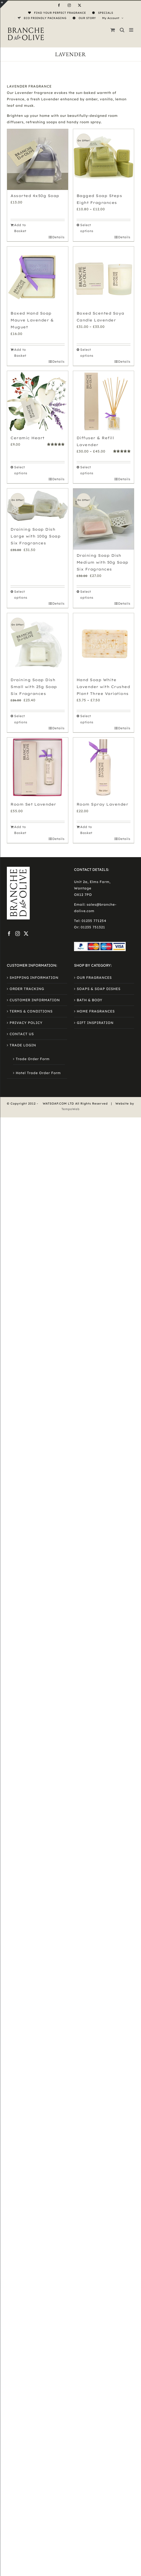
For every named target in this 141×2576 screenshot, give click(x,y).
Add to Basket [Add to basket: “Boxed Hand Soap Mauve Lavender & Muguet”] (20, 353)
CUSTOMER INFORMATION (35, 1000)
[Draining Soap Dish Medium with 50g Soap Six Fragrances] (103, 519)
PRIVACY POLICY (26, 1023)
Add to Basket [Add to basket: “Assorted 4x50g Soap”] (20, 228)
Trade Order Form (33, 1059)
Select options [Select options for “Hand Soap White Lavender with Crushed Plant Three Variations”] (86, 719)
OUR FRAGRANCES (94, 977)
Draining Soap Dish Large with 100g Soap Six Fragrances (36, 536)
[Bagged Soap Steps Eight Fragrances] (103, 159)
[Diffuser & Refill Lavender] (103, 401)
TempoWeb (70, 1109)
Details (58, 237)
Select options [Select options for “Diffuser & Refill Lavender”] (86, 470)
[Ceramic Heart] (37, 401)
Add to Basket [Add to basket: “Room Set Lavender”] (20, 830)
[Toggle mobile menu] (131, 29)
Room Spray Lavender (102, 804)
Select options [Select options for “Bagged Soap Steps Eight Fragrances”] (86, 228)
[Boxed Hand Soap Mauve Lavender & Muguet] (37, 277)
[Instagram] (17, 933)
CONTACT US (22, 1034)
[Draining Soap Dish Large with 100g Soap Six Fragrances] (37, 506)
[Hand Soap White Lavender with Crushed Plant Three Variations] (103, 643)
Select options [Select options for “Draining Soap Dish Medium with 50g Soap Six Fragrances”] (86, 595)
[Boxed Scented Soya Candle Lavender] (103, 277)
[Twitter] (26, 933)
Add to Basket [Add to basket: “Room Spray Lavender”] (86, 830)
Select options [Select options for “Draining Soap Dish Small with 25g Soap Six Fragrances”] (20, 719)
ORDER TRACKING (27, 989)
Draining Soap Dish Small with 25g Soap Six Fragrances (34, 687)
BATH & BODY (89, 1000)
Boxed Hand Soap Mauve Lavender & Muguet (32, 320)
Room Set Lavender (33, 804)
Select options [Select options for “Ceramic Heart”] (20, 470)
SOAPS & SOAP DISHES (98, 989)
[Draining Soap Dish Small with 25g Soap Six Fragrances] (37, 643)
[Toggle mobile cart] (112, 29)
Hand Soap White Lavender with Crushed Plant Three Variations (103, 687)
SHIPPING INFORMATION (34, 977)
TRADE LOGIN (23, 1045)
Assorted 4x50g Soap (35, 195)
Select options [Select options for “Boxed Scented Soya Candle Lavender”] (86, 353)
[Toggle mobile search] (122, 29)
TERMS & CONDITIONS (31, 1011)
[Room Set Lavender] (37, 768)
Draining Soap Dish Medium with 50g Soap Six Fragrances (102, 562)
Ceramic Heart (28, 438)
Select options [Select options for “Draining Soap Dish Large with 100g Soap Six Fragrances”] (20, 595)
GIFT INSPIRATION (95, 1023)
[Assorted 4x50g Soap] (37, 159)
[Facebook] (9, 933)
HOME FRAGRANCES (96, 1011)
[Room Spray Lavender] (103, 768)
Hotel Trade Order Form (38, 1073)
